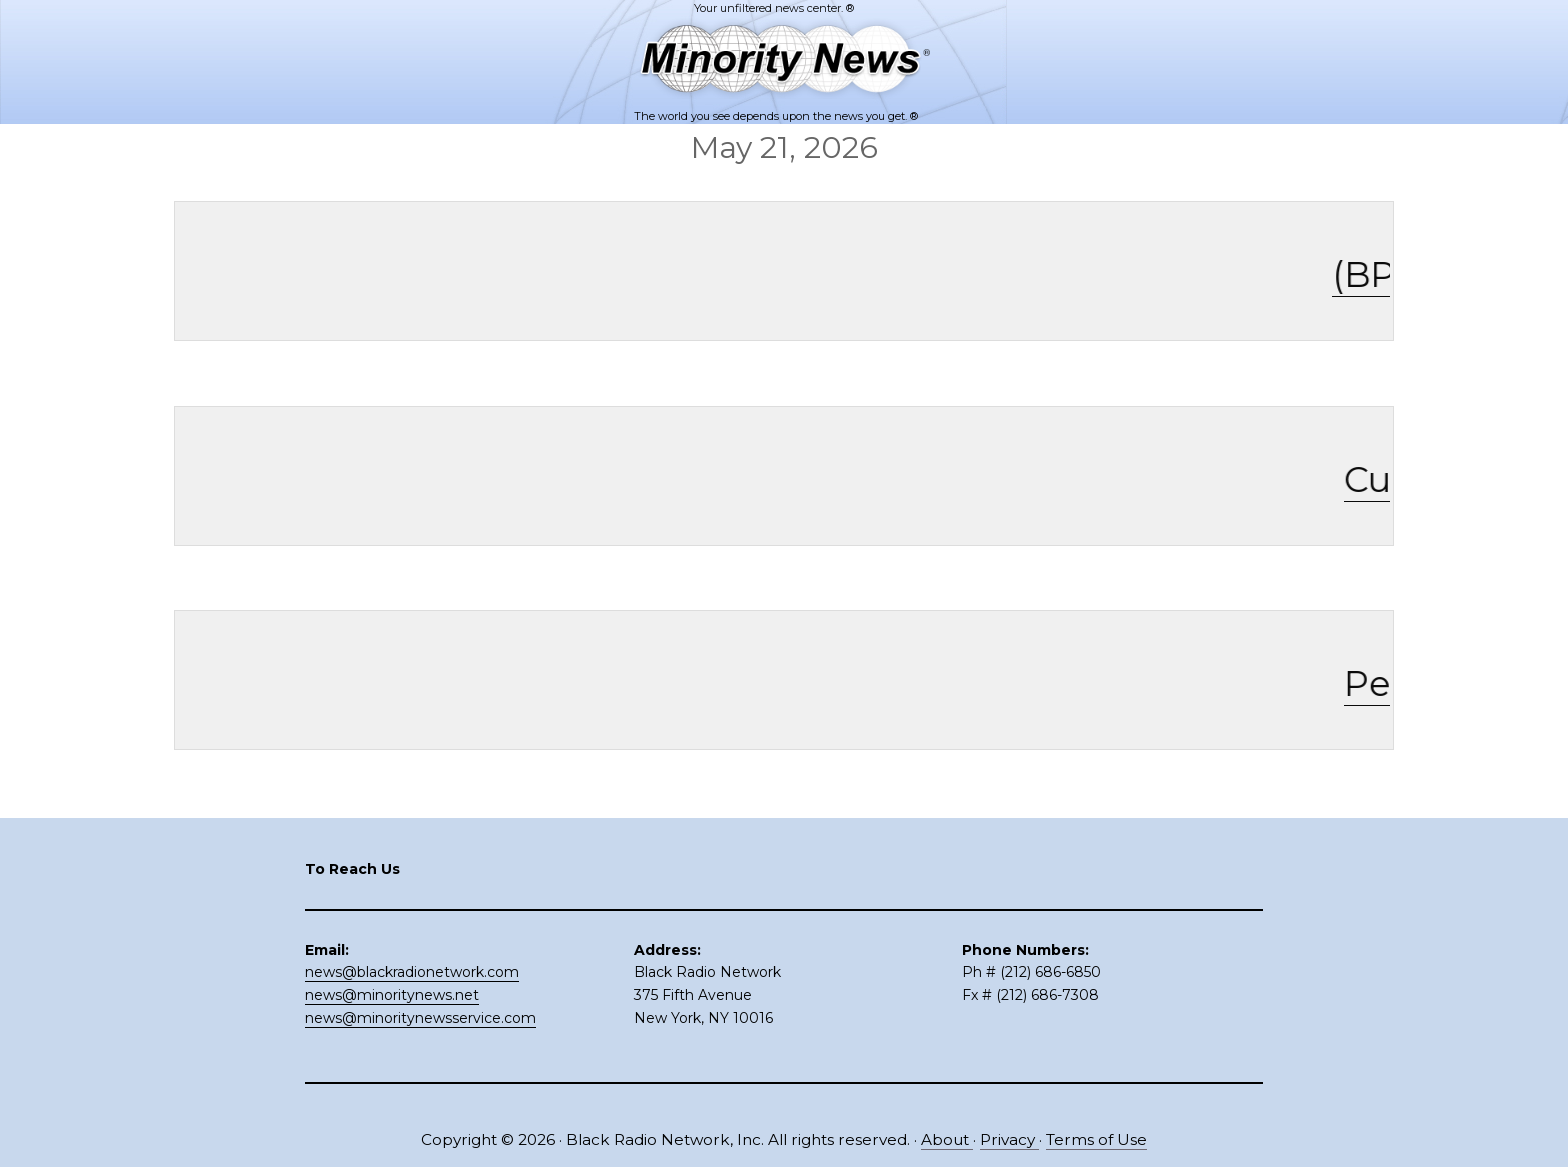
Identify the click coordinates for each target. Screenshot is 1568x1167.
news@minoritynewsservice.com (420, 1018)
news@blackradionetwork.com (412, 972)
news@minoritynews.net (392, 995)
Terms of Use (1096, 1139)
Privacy (1009, 1139)
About (947, 1139)
